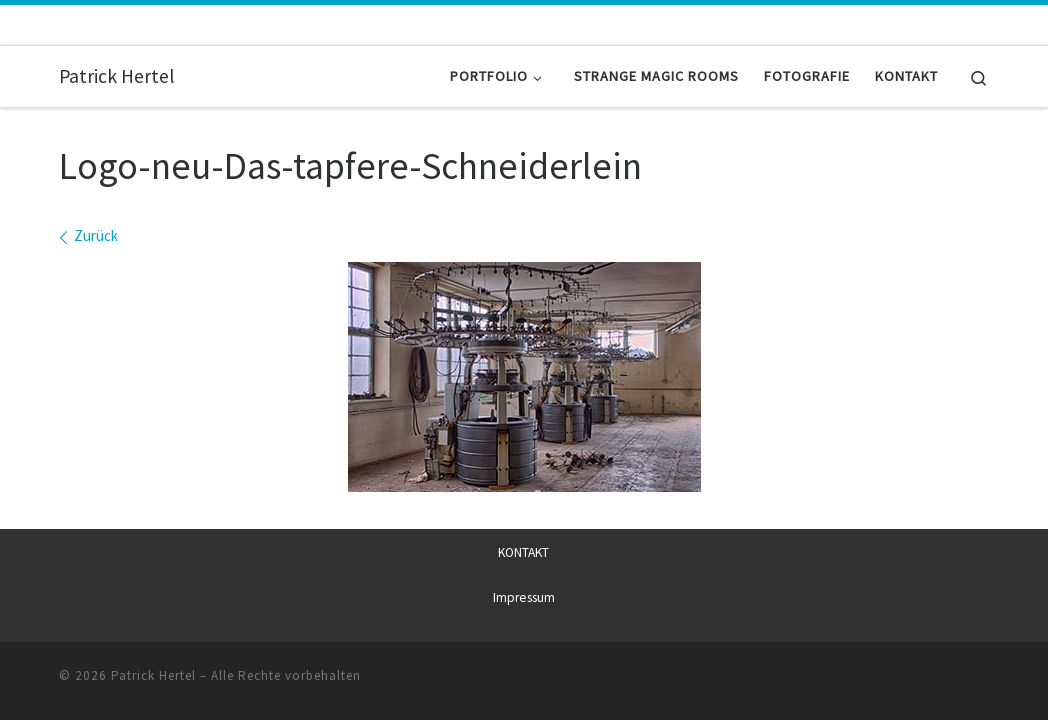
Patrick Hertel (153, 674)
